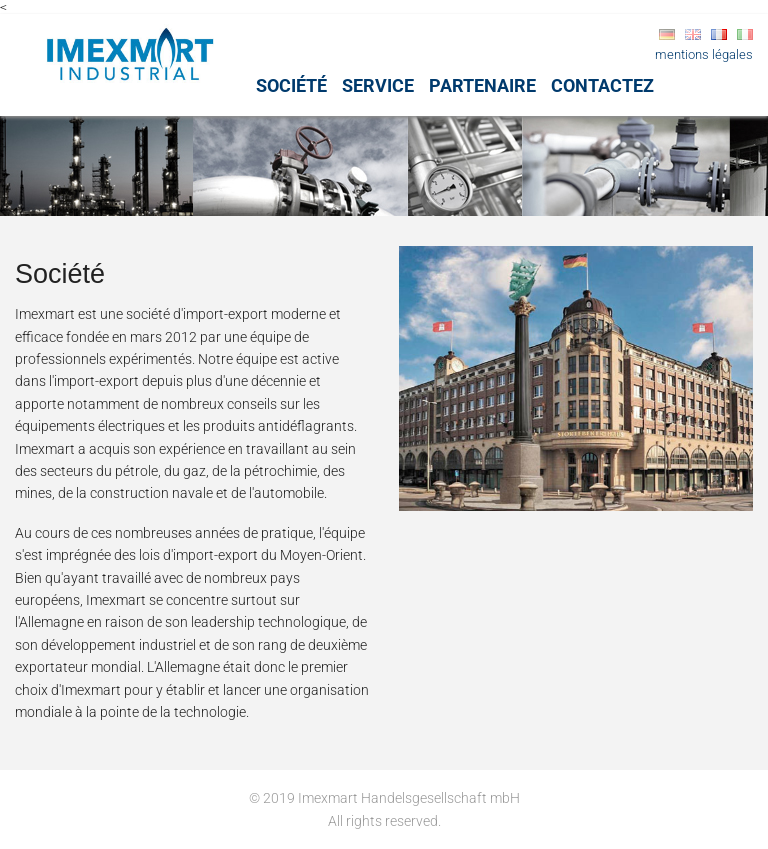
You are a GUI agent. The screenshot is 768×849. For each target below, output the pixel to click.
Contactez (602, 85)
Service (378, 85)
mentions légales (704, 54)
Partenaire (482, 85)
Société (291, 85)
